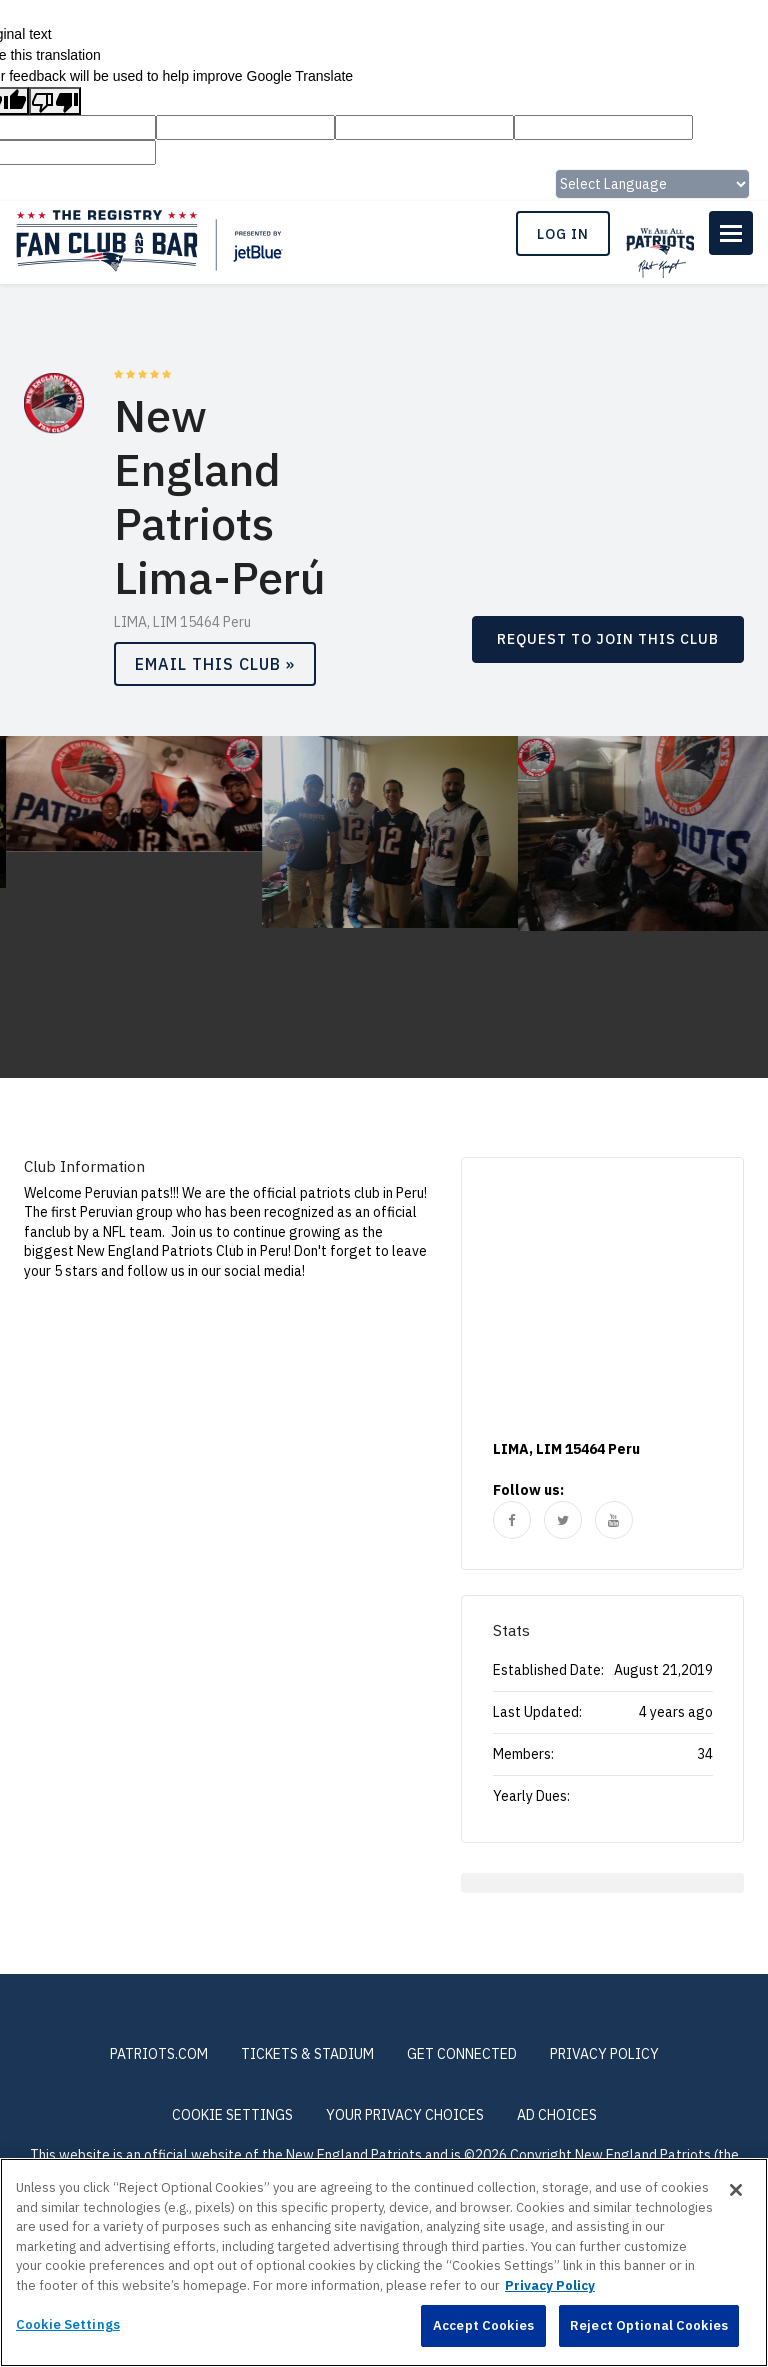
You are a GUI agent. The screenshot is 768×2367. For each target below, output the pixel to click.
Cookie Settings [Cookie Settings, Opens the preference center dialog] (68, 2324)
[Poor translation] (55, 101)
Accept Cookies (483, 2325)
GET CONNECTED (462, 2054)
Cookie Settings (232, 2115)
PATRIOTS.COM (159, 2054)
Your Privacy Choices (405, 2115)
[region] (384, 2262)
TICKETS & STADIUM (307, 2054)
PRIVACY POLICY (604, 2054)
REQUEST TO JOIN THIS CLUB (608, 639)
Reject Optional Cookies (649, 2325)
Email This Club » (215, 664)
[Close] (736, 2190)
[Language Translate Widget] (652, 184)
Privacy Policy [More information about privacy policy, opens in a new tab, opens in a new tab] (550, 2285)
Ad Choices (557, 2115)
